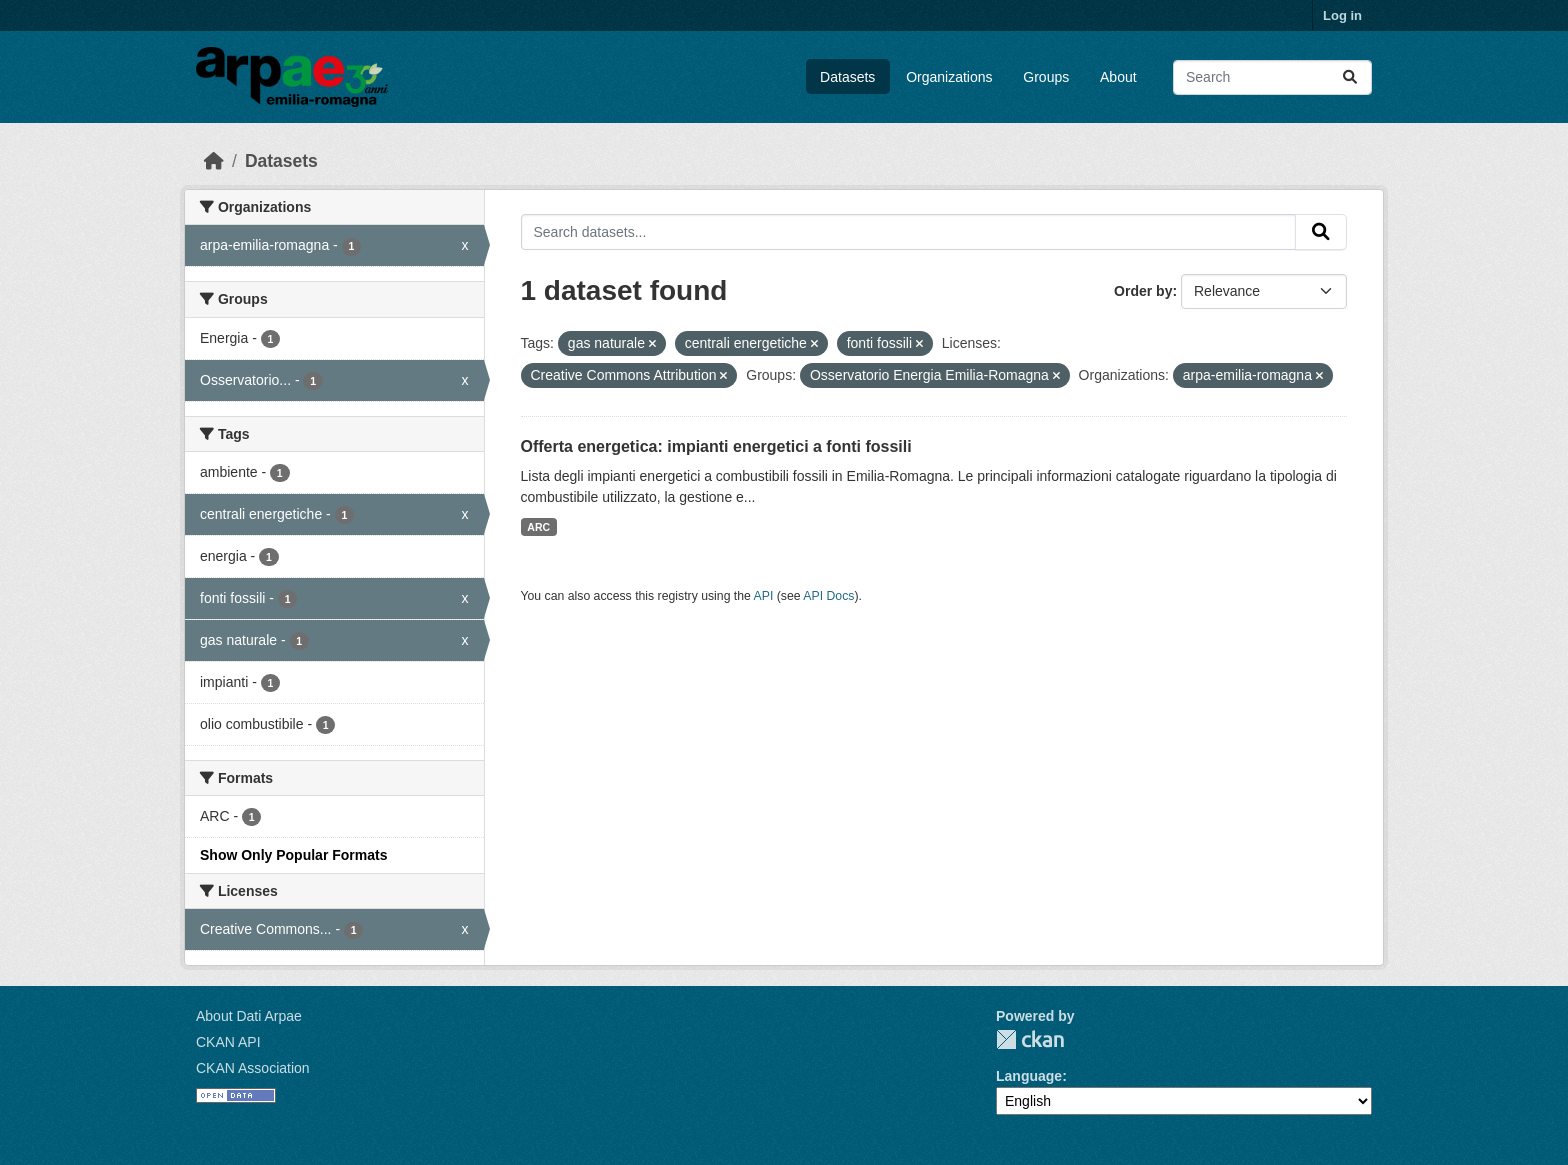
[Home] (214, 161)
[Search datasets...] (1272, 77)
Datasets (847, 77)
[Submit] (1350, 77)
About (1118, 77)
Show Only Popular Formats (293, 855)
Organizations (949, 77)
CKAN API (228, 1042)
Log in (1342, 15)
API (764, 596)
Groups (1046, 77)
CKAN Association (253, 1068)
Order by (1143, 291)
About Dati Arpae (249, 1016)
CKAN (1030, 1039)
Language (1029, 1076)
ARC (538, 527)
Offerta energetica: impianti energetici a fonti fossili (716, 446)
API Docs (828, 596)
